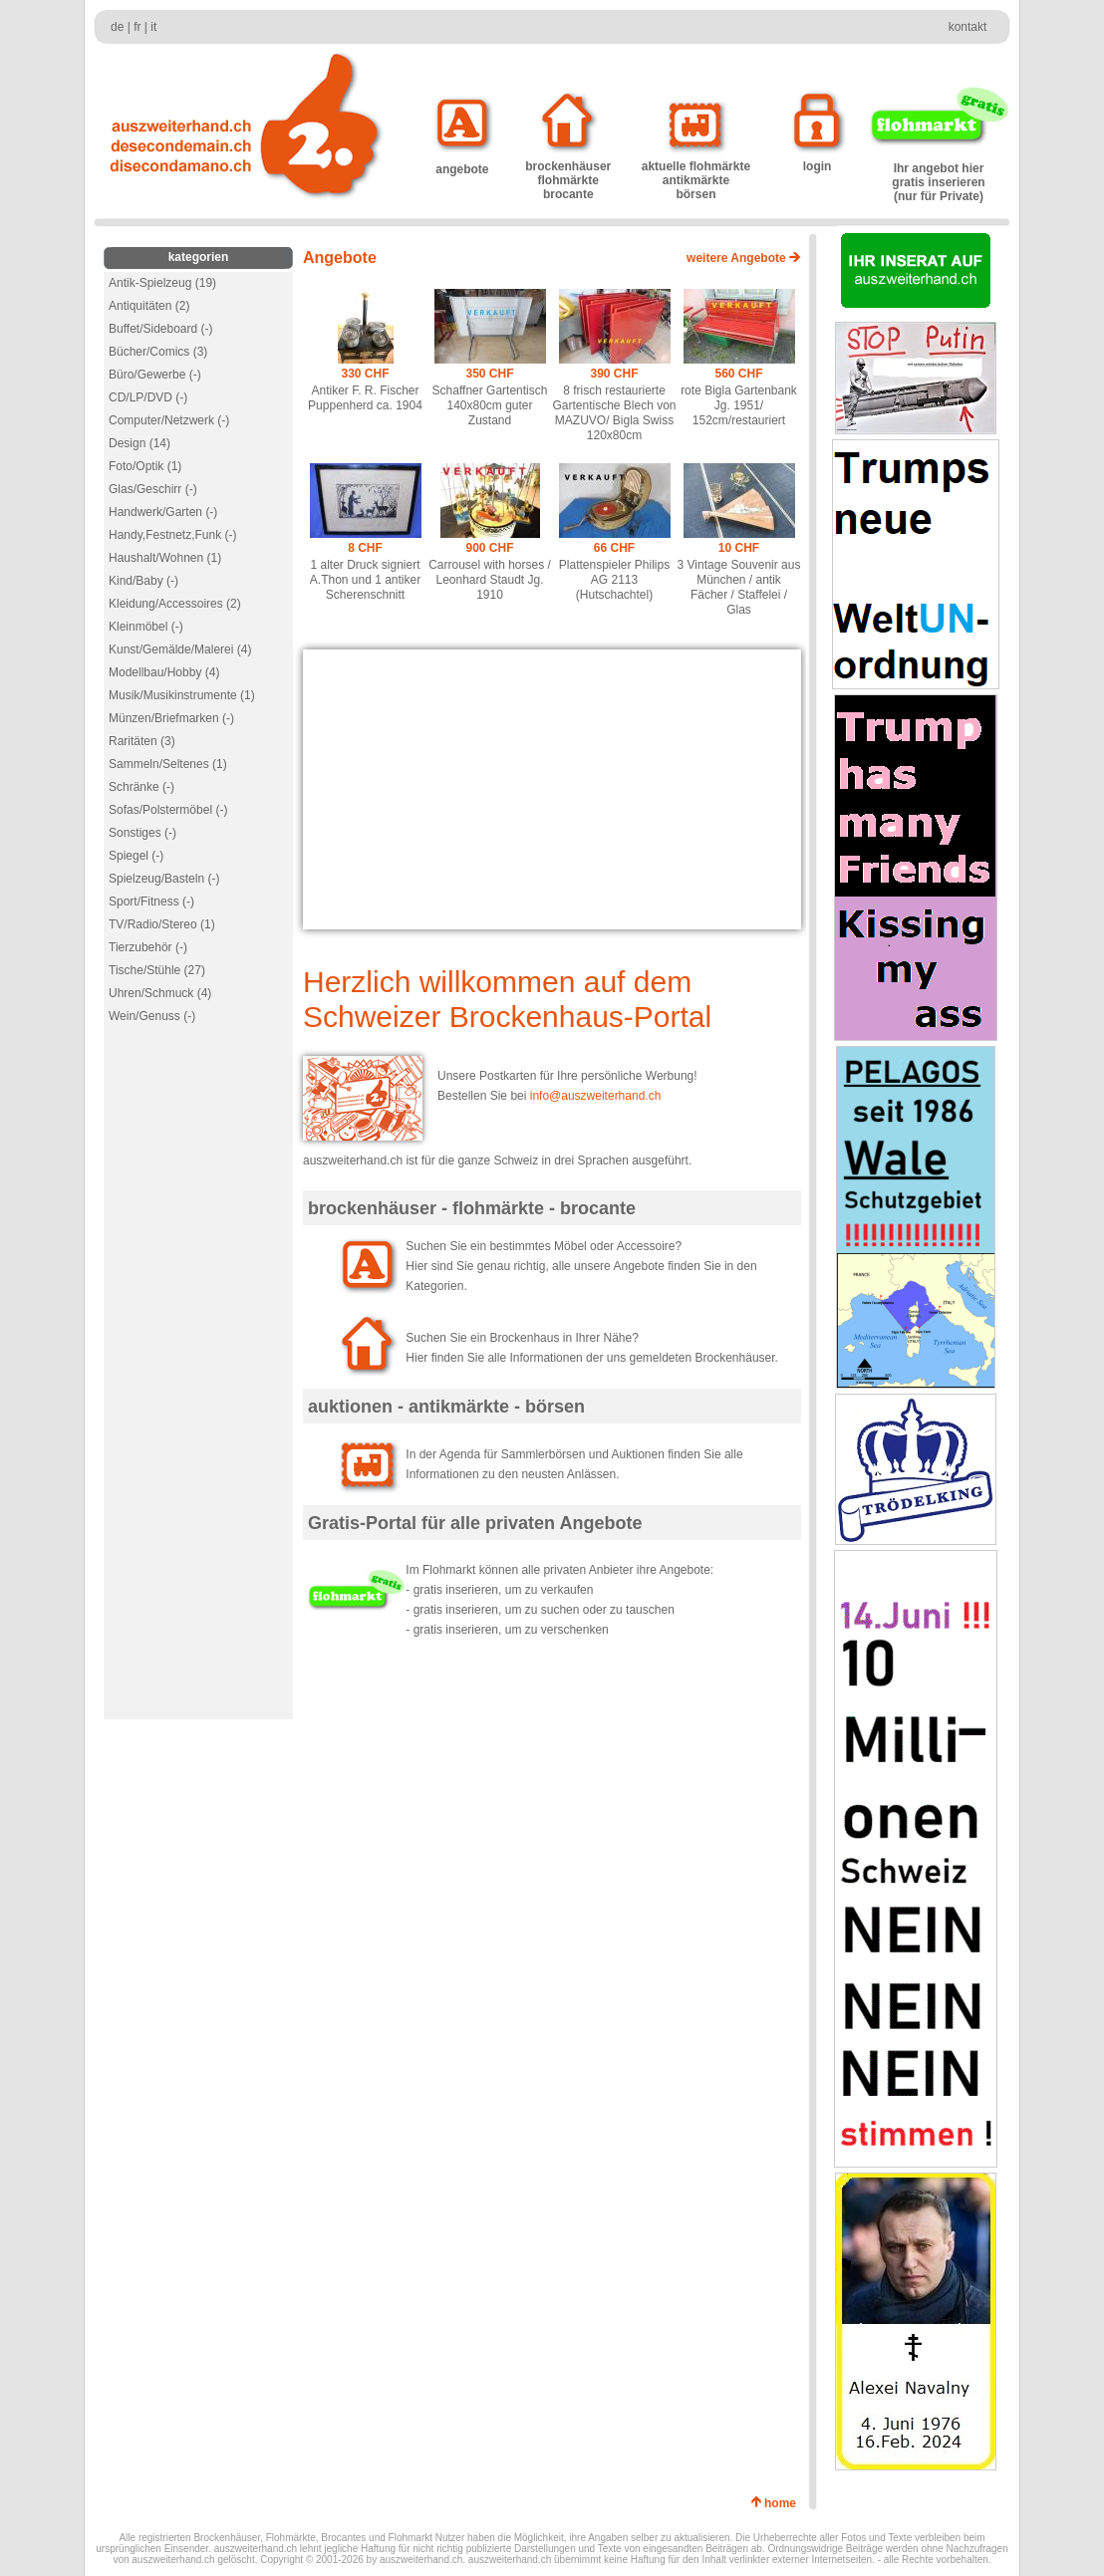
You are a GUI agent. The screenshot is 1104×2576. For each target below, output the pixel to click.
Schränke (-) (141, 787)
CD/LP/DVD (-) (148, 397)
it (153, 27)
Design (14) (139, 443)
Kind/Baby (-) (143, 581)
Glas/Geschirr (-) (153, 489)
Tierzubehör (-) (148, 947)
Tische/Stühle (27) (157, 970)
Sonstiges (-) (142, 833)
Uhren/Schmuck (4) (160, 993)
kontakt (968, 27)
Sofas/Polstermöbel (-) (168, 810)
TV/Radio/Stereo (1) (162, 924)
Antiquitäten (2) (149, 306)
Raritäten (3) (142, 741)
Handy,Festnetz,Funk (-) (172, 535)
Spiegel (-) (136, 856)
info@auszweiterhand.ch (596, 1096)
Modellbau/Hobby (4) (164, 672)
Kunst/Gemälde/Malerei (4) (180, 649)
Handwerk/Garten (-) (163, 512)
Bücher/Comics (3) (158, 352)
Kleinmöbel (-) (146, 627)
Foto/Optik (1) (145, 466)
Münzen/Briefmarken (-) (171, 718)
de (117, 27)
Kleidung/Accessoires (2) (175, 604)
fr (137, 27)
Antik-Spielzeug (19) (162, 283)
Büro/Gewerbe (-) (155, 375)
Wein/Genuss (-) (152, 1016)
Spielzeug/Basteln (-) (164, 879)
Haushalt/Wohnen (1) (165, 558)
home (783, 2503)
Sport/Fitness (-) (151, 901)
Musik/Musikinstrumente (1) (182, 695)
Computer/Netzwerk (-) (169, 420)
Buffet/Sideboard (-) (161, 329)
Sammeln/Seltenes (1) (168, 764)
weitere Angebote (744, 258)
